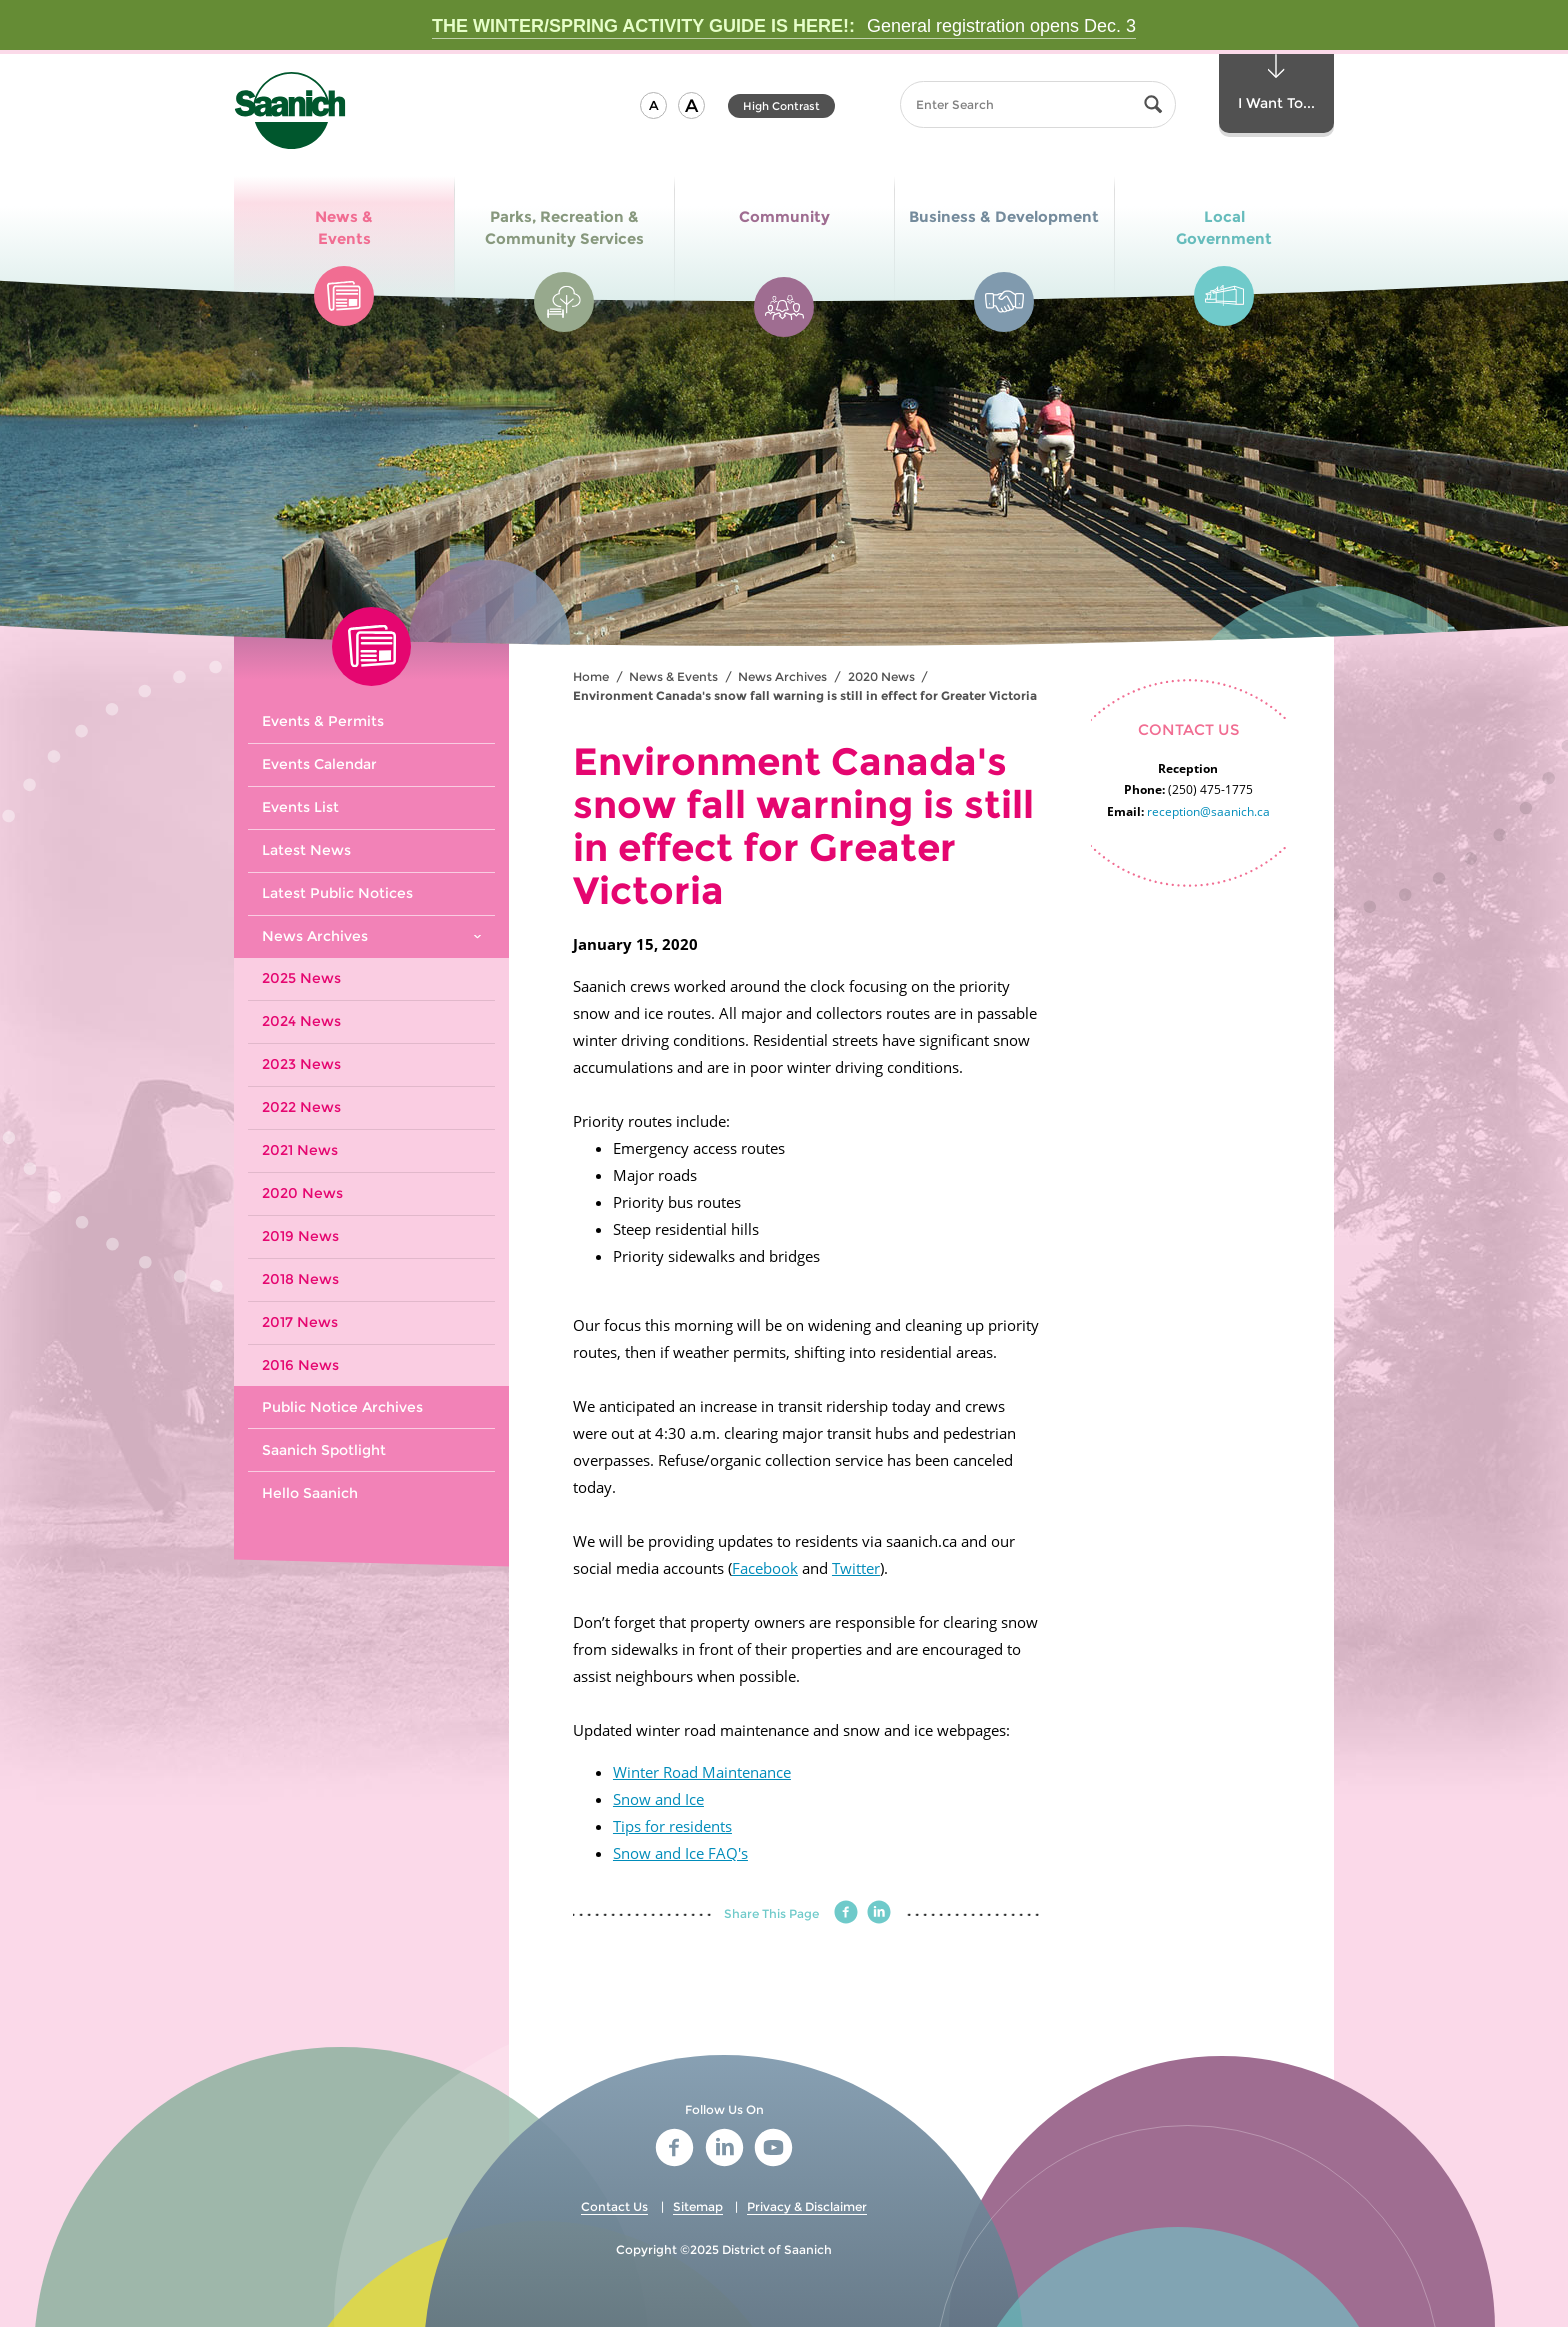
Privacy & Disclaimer (807, 2206)
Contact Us (614, 2206)
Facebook (765, 1568)
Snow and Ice (658, 1799)
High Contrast (781, 106)
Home (591, 676)
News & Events (673, 676)
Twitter (856, 1568)
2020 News (881, 676)
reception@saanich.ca (1208, 811)
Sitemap (698, 2206)
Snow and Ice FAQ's (680, 1853)
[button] (653, 105)
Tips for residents (672, 1826)
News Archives (782, 676)
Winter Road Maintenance (702, 1772)
